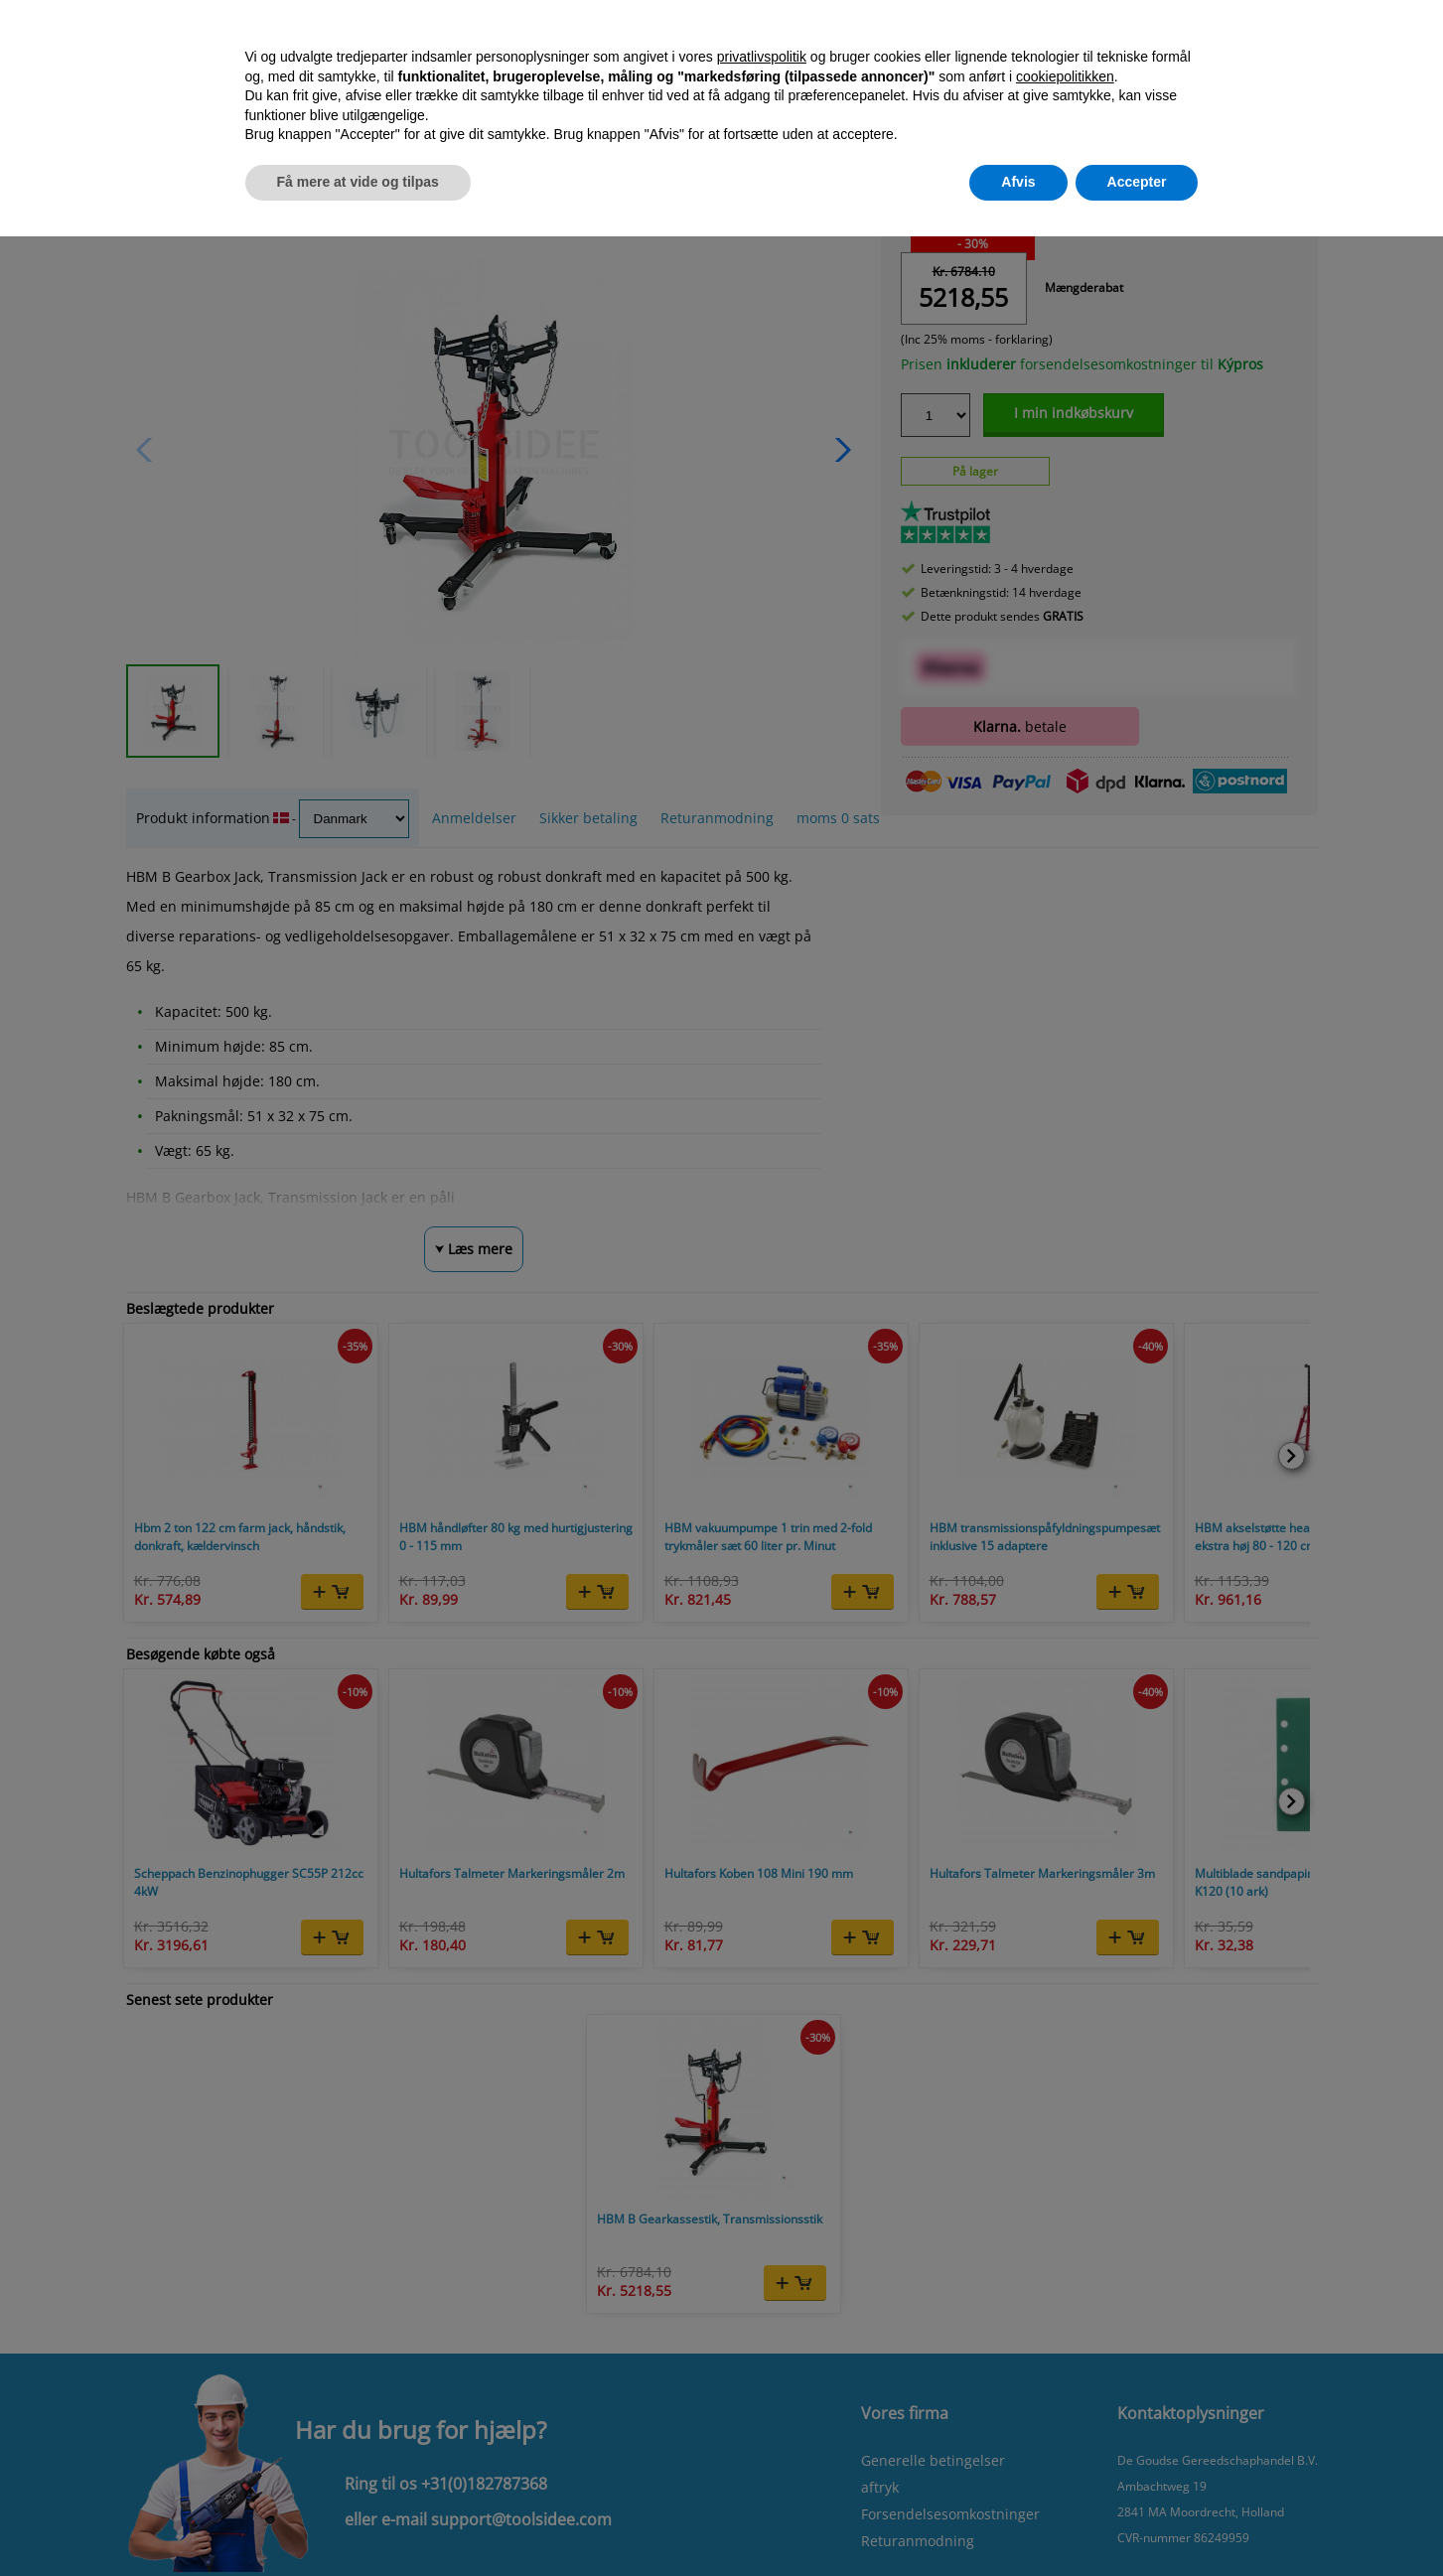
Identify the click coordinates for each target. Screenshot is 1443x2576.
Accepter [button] (1137, 182)
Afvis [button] (1018, 182)
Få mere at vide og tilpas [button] (358, 182)
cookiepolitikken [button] (1065, 76)
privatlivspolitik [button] (761, 57)
